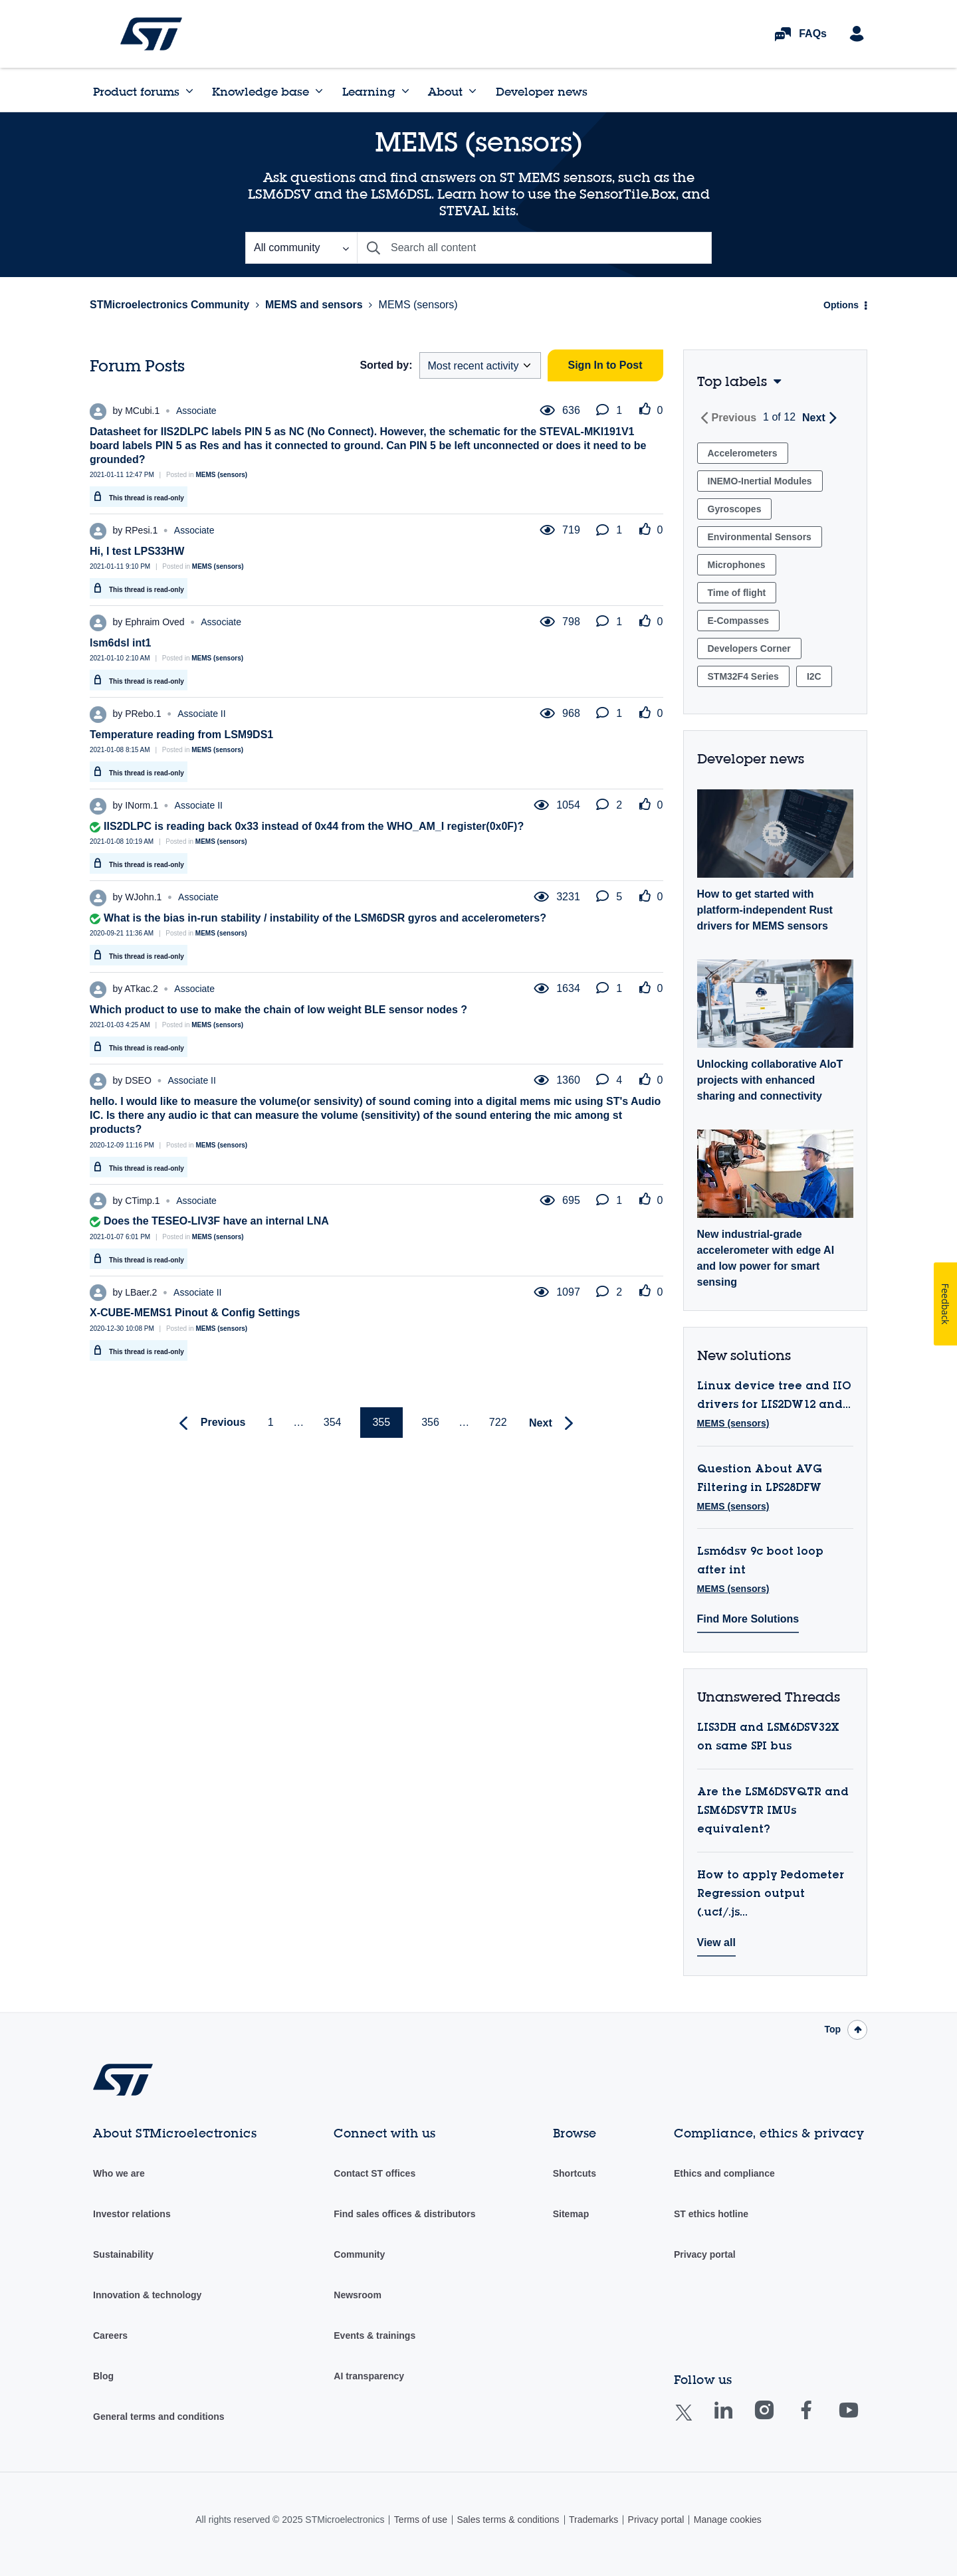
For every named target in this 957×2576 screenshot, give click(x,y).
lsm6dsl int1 (120, 642)
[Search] (534, 248)
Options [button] (841, 305)
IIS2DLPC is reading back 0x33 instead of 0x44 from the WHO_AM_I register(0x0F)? (314, 826)
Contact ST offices (374, 2173)
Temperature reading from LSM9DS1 (181, 734)
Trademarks (593, 2519)
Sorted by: (386, 365)
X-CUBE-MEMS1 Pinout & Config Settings (195, 1312)
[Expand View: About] (472, 91)
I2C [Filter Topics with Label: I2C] (814, 676)
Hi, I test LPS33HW (137, 551)
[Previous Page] (209, 1423)
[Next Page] (554, 1423)
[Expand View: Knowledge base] (319, 91)
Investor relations (132, 2214)
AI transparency (369, 2376)
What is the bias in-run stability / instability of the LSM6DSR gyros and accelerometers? (325, 918)
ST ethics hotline (711, 2214)
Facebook (819, 2419)
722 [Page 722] (498, 1422)
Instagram (777, 2419)
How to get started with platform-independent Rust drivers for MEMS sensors (765, 910)
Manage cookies (728, 2519)
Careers (110, 2335)
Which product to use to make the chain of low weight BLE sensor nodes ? (278, 1009)
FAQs (813, 33)
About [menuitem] (445, 91)
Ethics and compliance (724, 2173)
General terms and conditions (159, 2416)
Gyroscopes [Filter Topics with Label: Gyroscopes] (735, 509)
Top (832, 2029)
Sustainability (123, 2254)
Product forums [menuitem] (136, 91)
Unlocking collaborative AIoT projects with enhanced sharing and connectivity (770, 1080)
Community (359, 2254)
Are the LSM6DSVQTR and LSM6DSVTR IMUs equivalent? (773, 1811)
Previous (734, 417)
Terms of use (420, 2519)
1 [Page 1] (271, 1422)
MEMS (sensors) (221, 474)
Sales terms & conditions (508, 2519)
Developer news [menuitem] (541, 91)
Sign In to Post (605, 365)
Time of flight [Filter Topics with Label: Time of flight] (737, 592)
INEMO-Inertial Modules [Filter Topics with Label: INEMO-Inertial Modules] (760, 481)
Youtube (861, 2419)
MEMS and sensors (314, 304)
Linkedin (735, 2419)
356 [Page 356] (430, 1422)
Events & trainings (374, 2335)
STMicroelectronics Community (151, 33)
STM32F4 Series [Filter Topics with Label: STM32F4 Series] (743, 676)
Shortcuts (574, 2173)
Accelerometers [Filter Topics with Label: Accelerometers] (743, 453)
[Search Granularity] (301, 248)
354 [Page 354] (333, 1422)
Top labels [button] (732, 381)
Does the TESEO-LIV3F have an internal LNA (216, 1221)
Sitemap (571, 2214)
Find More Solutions (748, 1619)
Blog (103, 2376)
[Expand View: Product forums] (189, 91)
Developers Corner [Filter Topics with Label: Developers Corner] (749, 648)
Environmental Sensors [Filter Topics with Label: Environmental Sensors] (759, 537)
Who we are (119, 2173)
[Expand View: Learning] (405, 91)
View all (716, 1942)
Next (813, 417)
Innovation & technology (147, 2295)
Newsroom (357, 2295)
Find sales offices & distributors (404, 2214)
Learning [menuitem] (368, 91)
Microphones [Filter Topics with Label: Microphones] (737, 564)
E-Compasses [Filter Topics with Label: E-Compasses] (739, 620)
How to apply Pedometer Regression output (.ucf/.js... (770, 1894)
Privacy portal (705, 2254)
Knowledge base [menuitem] (260, 91)
